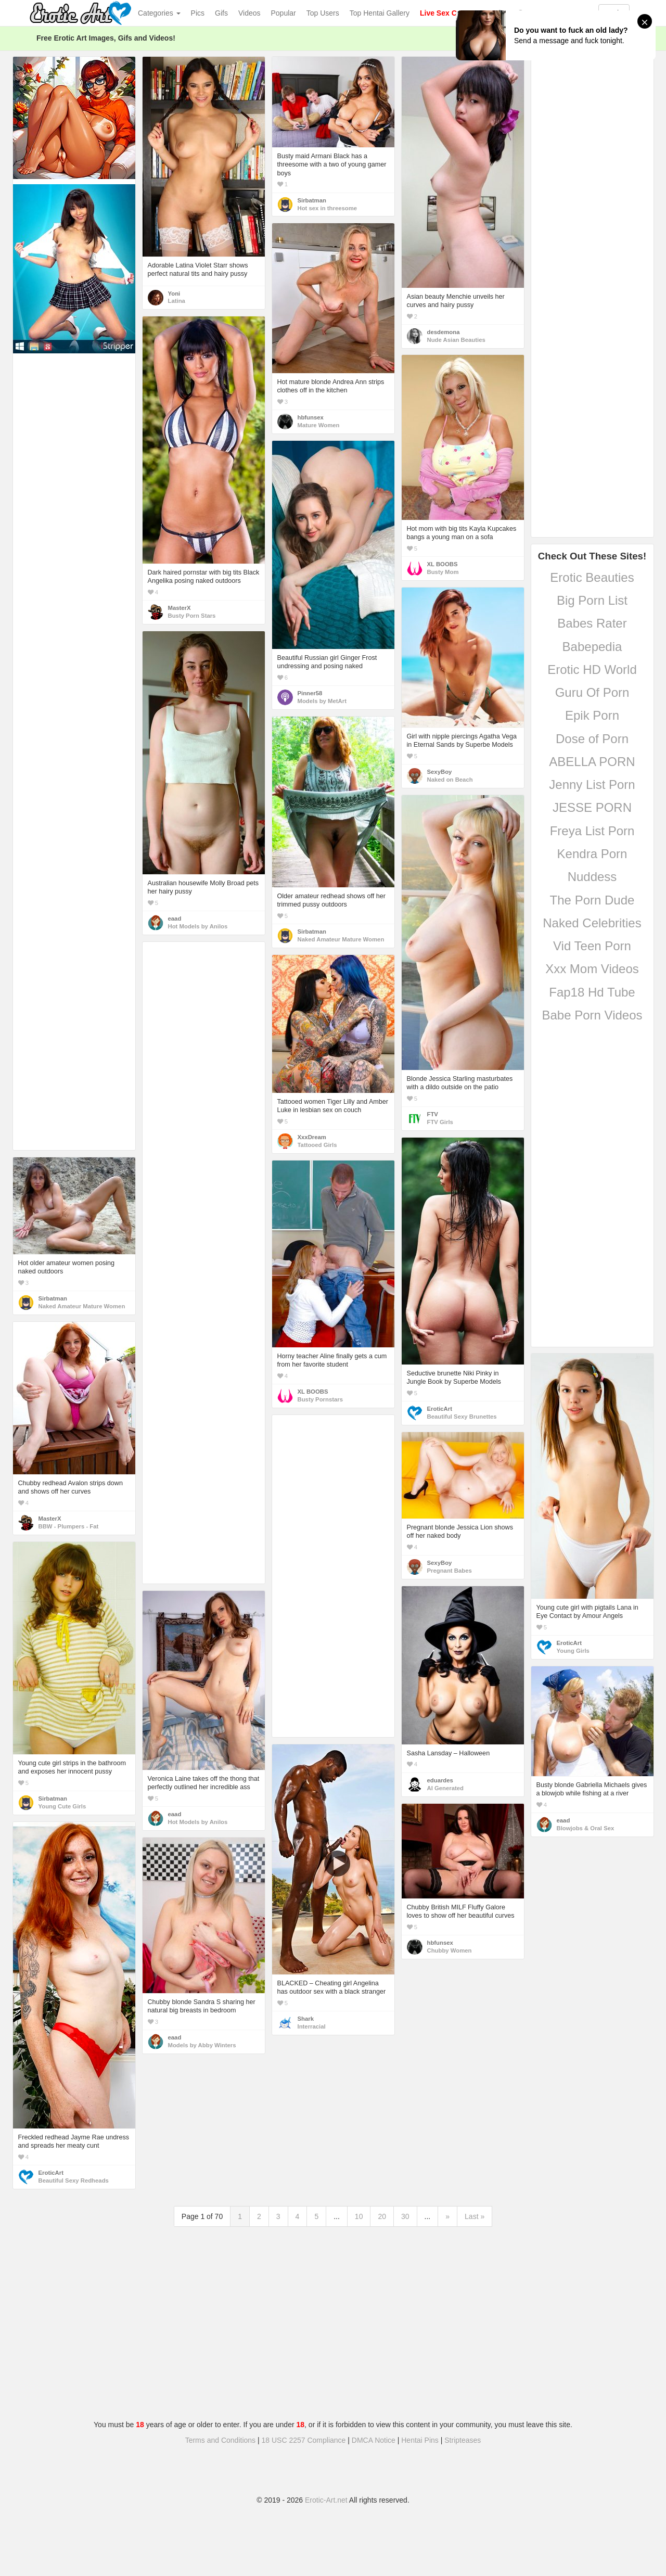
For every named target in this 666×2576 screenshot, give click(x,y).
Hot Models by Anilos (198, 926)
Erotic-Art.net (326, 2500)
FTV (432, 1114)
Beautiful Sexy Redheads (74, 2180)
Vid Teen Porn (592, 946)
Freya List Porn (592, 831)
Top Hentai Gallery (379, 13)
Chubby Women (449, 1950)
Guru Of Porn (592, 692)
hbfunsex (311, 417)
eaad (175, 918)
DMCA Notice (373, 2440)
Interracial (312, 2026)
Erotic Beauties (592, 577)
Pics (197, 13)
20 (382, 2216)
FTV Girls (440, 1122)
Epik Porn (592, 715)
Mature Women (319, 425)
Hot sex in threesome (327, 208)
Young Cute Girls (62, 1806)
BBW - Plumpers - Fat (69, 1526)
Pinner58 (310, 693)
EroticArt (439, 1409)
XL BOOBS (442, 564)
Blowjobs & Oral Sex (585, 1828)
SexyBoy (439, 772)
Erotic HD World (592, 669)
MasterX (179, 608)
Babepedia (592, 647)
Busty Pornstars (320, 1399)
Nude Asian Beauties (456, 340)
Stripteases (462, 2440)
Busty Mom (443, 572)
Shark (306, 2019)
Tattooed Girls (317, 1145)
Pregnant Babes (449, 1570)
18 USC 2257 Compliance (304, 2440)
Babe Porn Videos (592, 1015)
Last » (474, 2216)
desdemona (443, 332)
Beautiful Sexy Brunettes (462, 1416)
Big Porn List (592, 600)
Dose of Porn (592, 739)
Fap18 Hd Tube (592, 992)
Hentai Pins (420, 2440)
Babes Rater (591, 623)
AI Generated (445, 1788)
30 (405, 2216)
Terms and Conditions (220, 2440)
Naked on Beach (450, 779)
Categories (159, 13)
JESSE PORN (592, 807)
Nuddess (592, 877)
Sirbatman (312, 200)
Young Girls (573, 1651)
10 (359, 2216)
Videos (249, 13)
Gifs (221, 13)
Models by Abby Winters (202, 2045)
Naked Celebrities (592, 923)
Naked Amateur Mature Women (341, 939)
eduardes (440, 1780)
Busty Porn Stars (192, 616)
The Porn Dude (592, 900)
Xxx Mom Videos (592, 969)
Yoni (174, 293)
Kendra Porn (592, 854)
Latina (176, 301)
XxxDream (312, 1137)
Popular (283, 13)
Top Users (322, 13)
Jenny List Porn (592, 784)
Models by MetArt (322, 701)
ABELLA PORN (592, 762)
